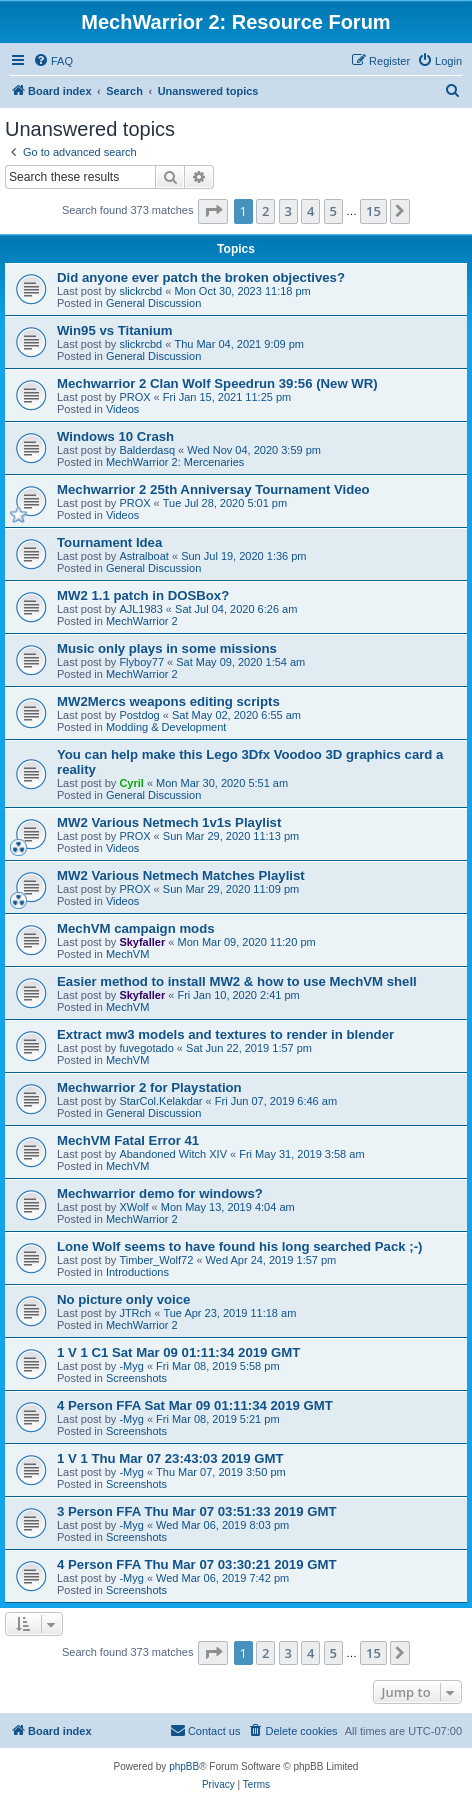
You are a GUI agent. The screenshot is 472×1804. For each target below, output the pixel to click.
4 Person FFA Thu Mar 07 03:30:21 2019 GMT (196, 1564)
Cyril (131, 783)
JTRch (135, 1313)
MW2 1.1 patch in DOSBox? (143, 595)
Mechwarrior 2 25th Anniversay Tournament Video (213, 489)
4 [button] (310, 211)
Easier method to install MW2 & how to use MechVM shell (237, 981)
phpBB (184, 1766)
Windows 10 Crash (115, 436)
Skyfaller (142, 942)
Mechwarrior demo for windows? (160, 1193)
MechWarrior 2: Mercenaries (175, 462)
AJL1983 (140, 609)
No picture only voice (123, 1299)
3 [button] (288, 211)
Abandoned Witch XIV (173, 1154)
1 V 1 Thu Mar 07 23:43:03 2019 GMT (170, 1458)
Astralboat (144, 556)
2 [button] (265, 211)
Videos (122, 409)
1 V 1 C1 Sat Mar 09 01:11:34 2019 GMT (178, 1352)
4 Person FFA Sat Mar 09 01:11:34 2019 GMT (195, 1405)
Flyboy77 (141, 662)
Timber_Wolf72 (156, 1260)
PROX (134, 397)
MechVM (127, 954)
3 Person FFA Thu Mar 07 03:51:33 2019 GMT (196, 1511)
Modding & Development (166, 727)
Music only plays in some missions (167, 648)
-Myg (131, 1366)
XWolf (133, 1207)
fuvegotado (146, 1048)
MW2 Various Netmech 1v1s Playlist (169, 822)
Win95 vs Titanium (114, 330)
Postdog (139, 715)
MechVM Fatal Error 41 (128, 1140)
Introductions (137, 1272)
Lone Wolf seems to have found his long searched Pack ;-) (239, 1246)
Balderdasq (147, 450)
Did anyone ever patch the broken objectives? (201, 277)
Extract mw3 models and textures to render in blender (225, 1034)
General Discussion (153, 303)
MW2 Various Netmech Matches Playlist (181, 875)
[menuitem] (53, 61)
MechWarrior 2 (142, 621)
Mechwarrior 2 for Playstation (149, 1087)
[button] (213, 211)
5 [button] (333, 211)
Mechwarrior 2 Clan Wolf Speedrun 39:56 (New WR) (217, 383)
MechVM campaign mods (136, 928)
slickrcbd (140, 291)
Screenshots (136, 1378)
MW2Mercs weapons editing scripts (168, 701)
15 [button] (373, 211)
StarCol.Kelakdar (160, 1101)
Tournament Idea (109, 542)
